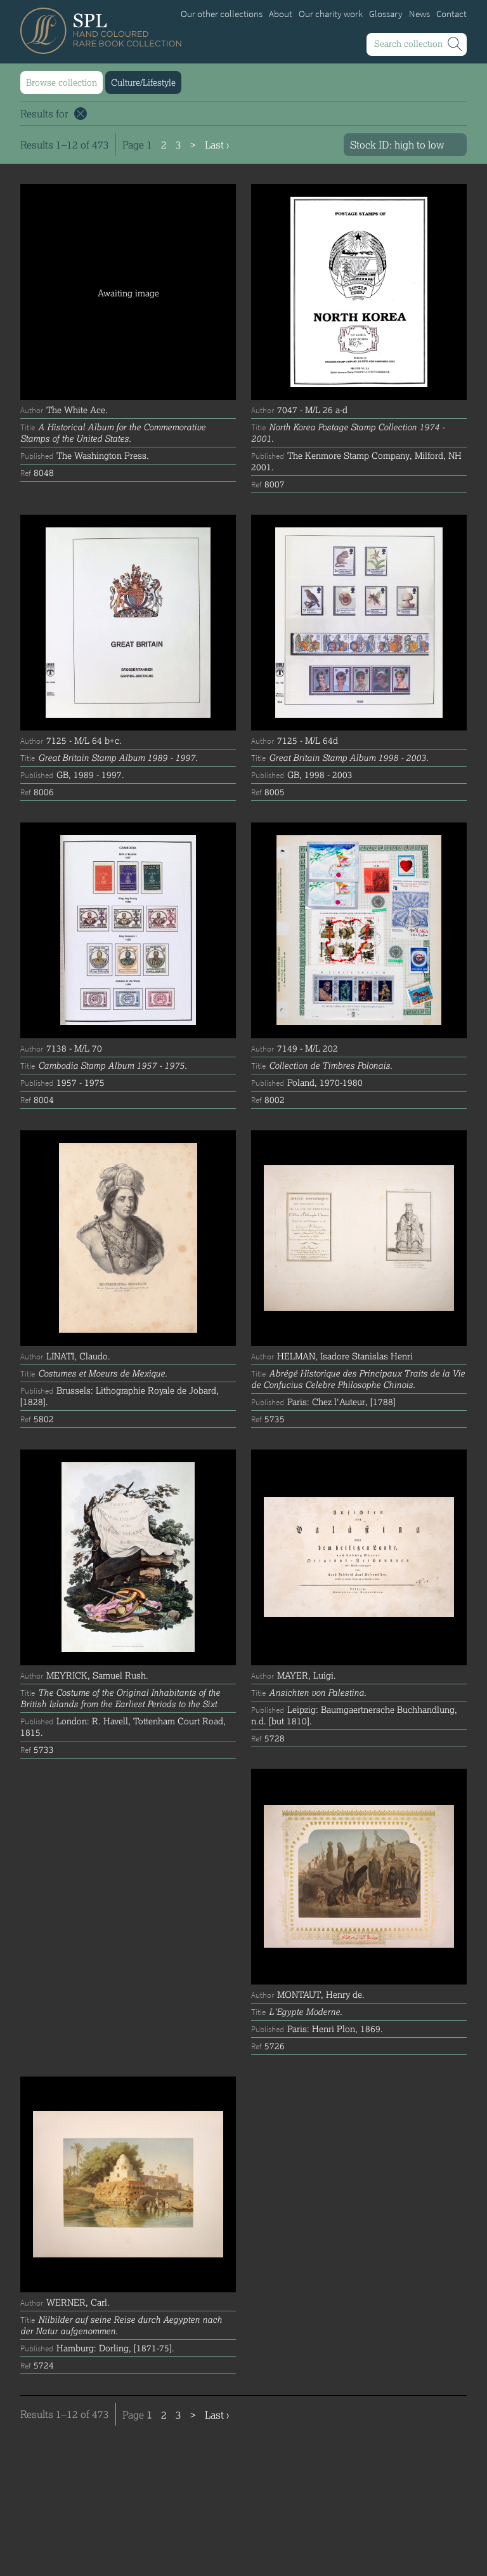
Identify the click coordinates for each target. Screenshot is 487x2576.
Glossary (386, 14)
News (419, 14)
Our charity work (331, 14)
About (280, 14)
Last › (217, 144)
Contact (451, 14)
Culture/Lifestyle (143, 82)
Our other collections (222, 14)
